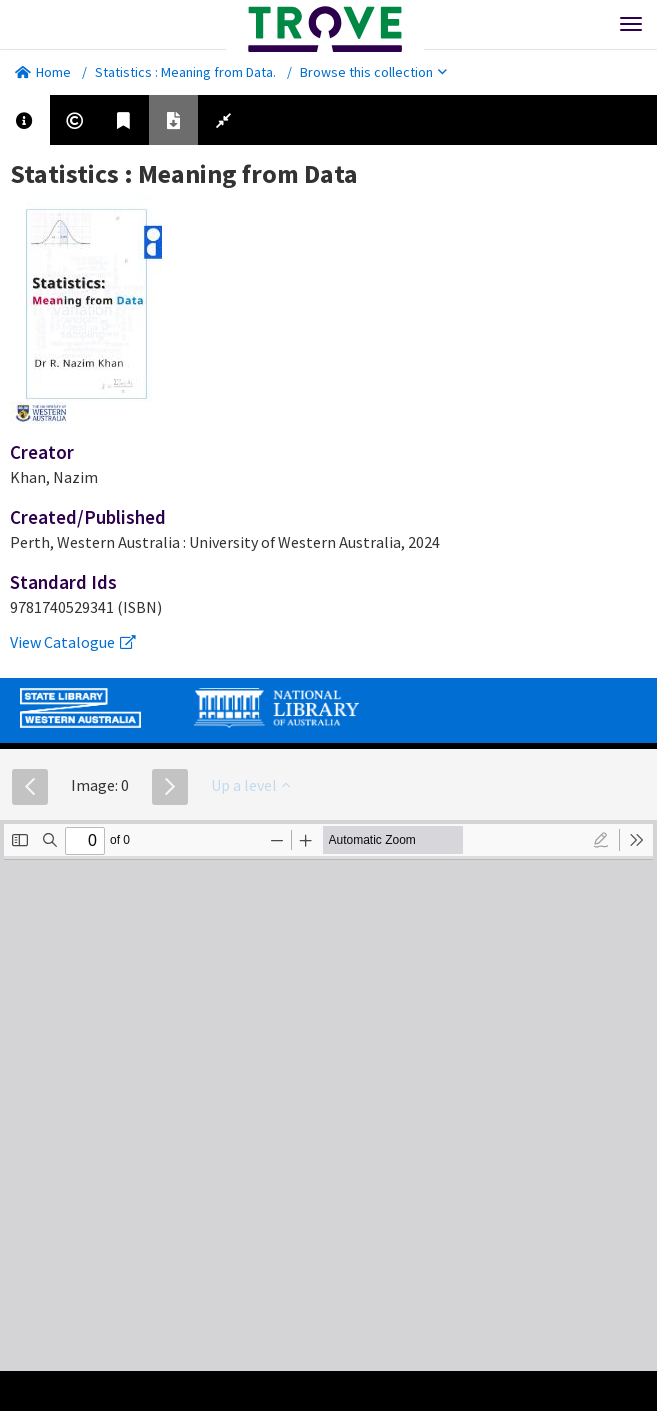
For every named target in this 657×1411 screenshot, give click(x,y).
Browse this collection (373, 72)
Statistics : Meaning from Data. (185, 72)
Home (43, 72)
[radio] (601, 840)
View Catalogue (73, 642)
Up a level (250, 785)
